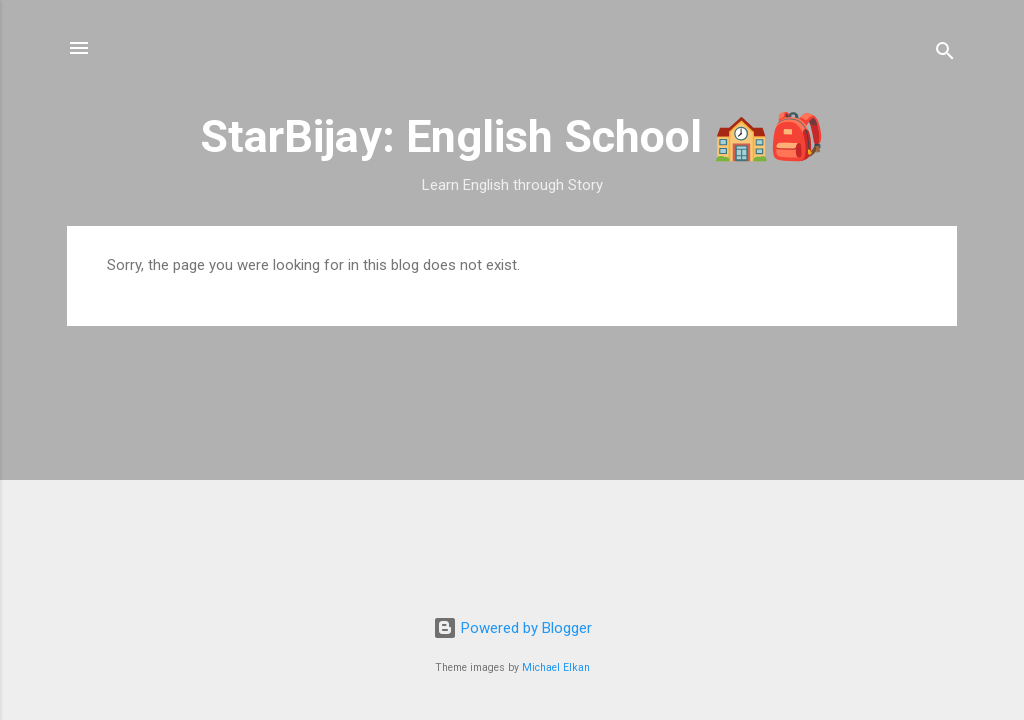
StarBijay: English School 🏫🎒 (512, 136)
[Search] (945, 54)
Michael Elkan (556, 667)
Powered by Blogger (512, 628)
